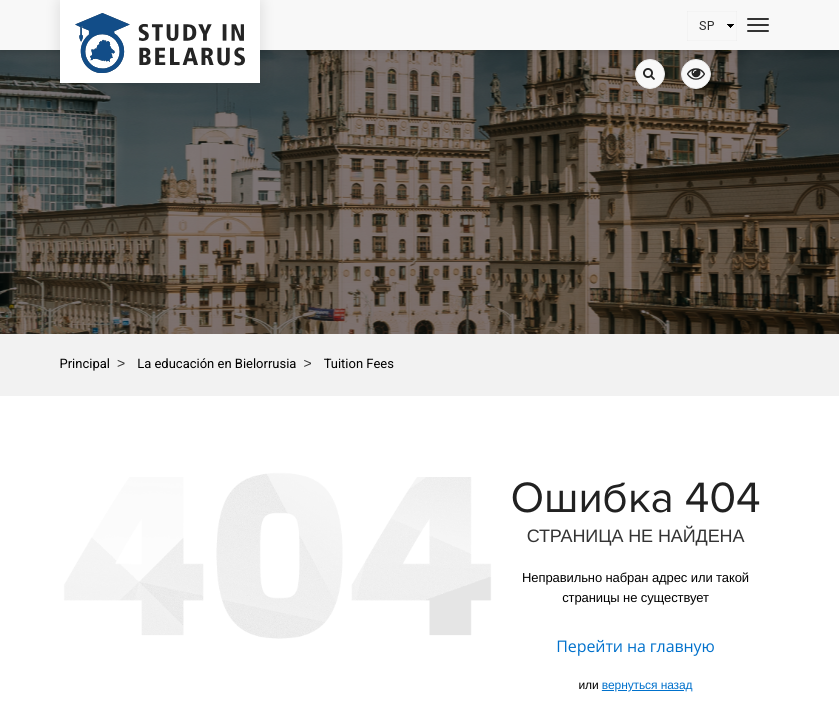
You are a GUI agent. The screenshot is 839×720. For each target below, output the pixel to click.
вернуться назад (647, 685)
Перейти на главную (635, 646)
